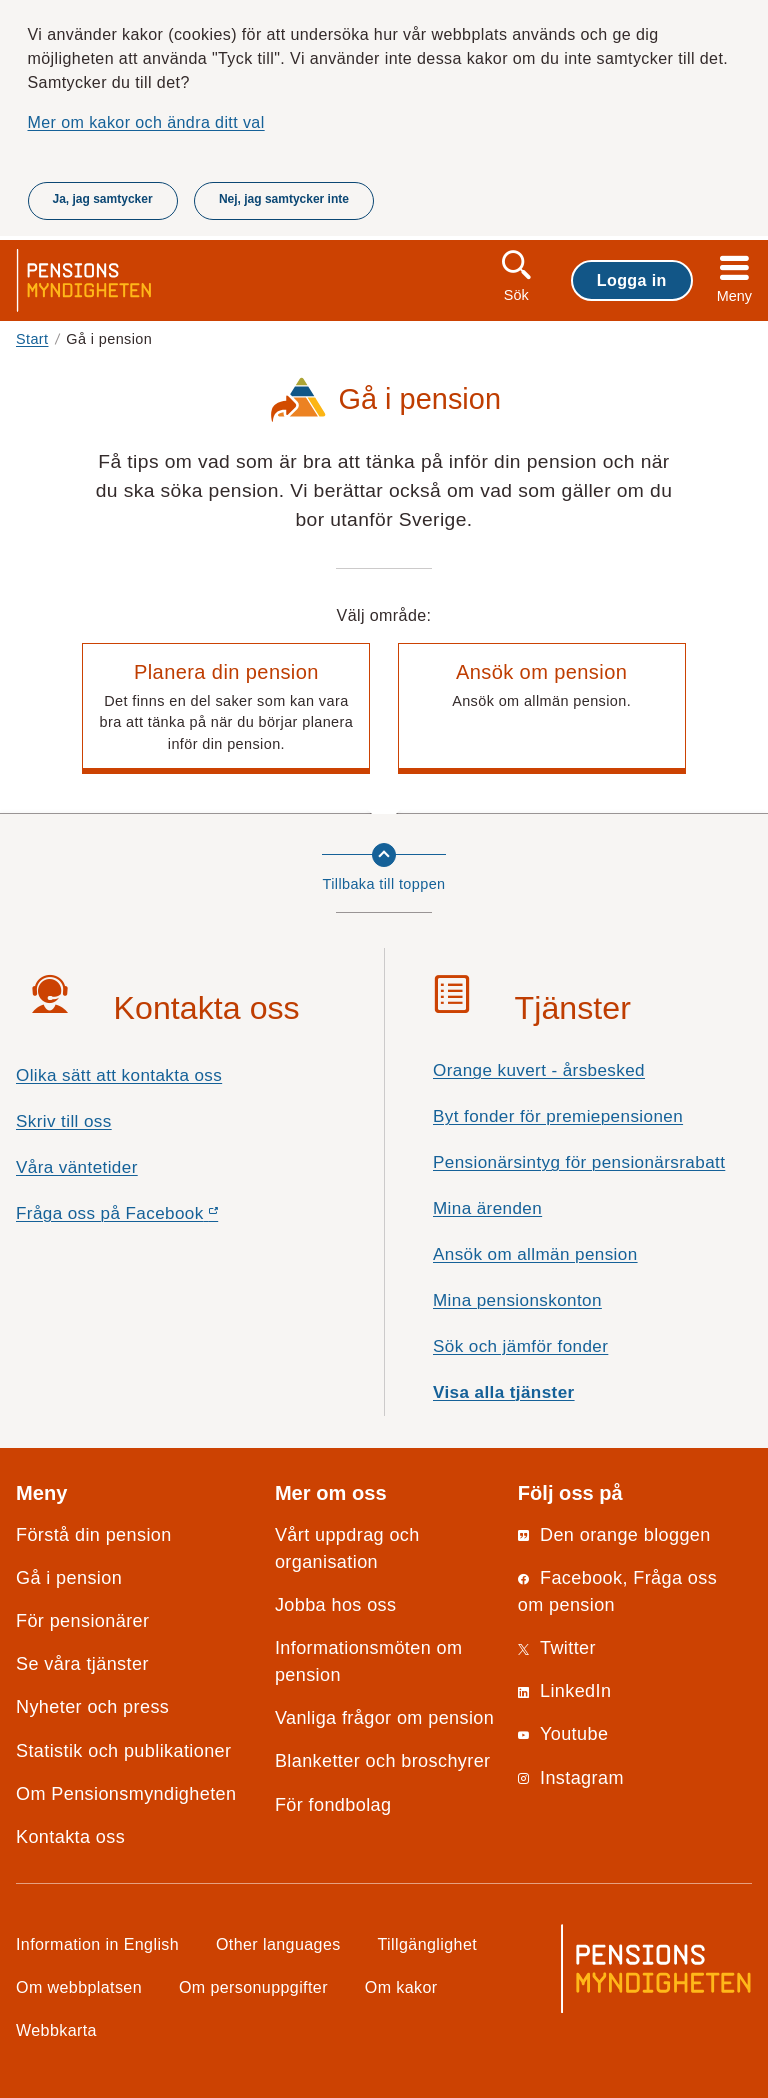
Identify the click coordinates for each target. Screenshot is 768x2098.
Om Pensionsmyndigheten (126, 1794)
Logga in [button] (632, 280)
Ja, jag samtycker (103, 199)
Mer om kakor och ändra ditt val (146, 122)
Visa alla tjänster (504, 1392)
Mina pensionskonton (517, 1300)
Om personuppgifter (253, 1987)
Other (278, 1944)
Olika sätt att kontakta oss (119, 1075)
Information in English (97, 1944)
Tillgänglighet (428, 1944)
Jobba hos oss (336, 1605)
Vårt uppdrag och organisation (347, 1548)
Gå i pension (69, 1578)
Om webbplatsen (79, 1987)
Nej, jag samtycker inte (284, 199)
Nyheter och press (92, 1707)
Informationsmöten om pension (369, 1661)
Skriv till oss (64, 1121)
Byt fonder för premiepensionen (558, 1116)
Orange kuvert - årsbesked (539, 1070)
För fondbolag (333, 1805)
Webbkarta (56, 2030)
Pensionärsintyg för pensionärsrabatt (579, 1162)
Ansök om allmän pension (535, 1254)
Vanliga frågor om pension (384, 1718)
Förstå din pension (94, 1535)
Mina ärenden (487, 1208)
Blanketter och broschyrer (383, 1761)
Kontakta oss (70, 1837)
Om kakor (401, 1987)
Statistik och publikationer (123, 1751)
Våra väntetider (77, 1167)
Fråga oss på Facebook (152, 1218)
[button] (226, 709)
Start (32, 339)
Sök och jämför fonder (520, 1346)
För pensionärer (82, 1621)
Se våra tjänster (82, 1664)
